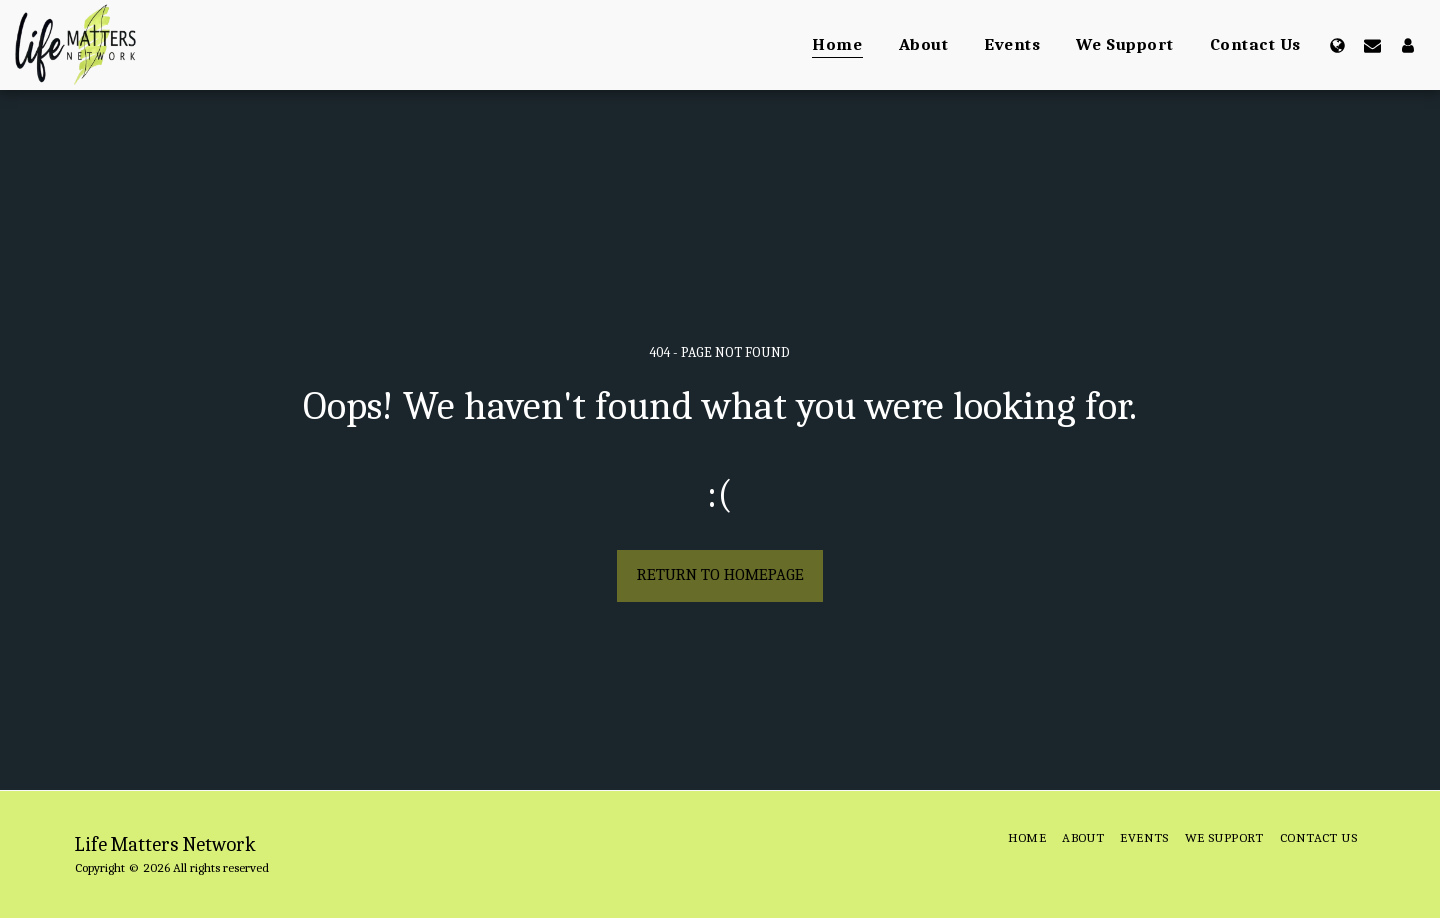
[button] (1372, 45)
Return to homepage (720, 574)
